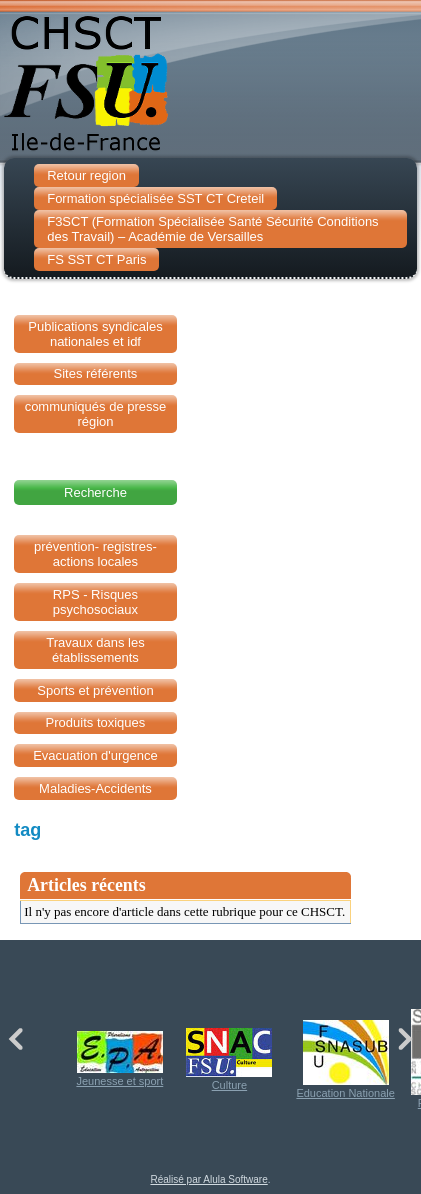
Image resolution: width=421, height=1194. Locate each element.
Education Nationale (345, 1059)
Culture (229, 1059)
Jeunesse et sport (119, 1059)
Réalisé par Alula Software (208, 1179)
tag (27, 830)
